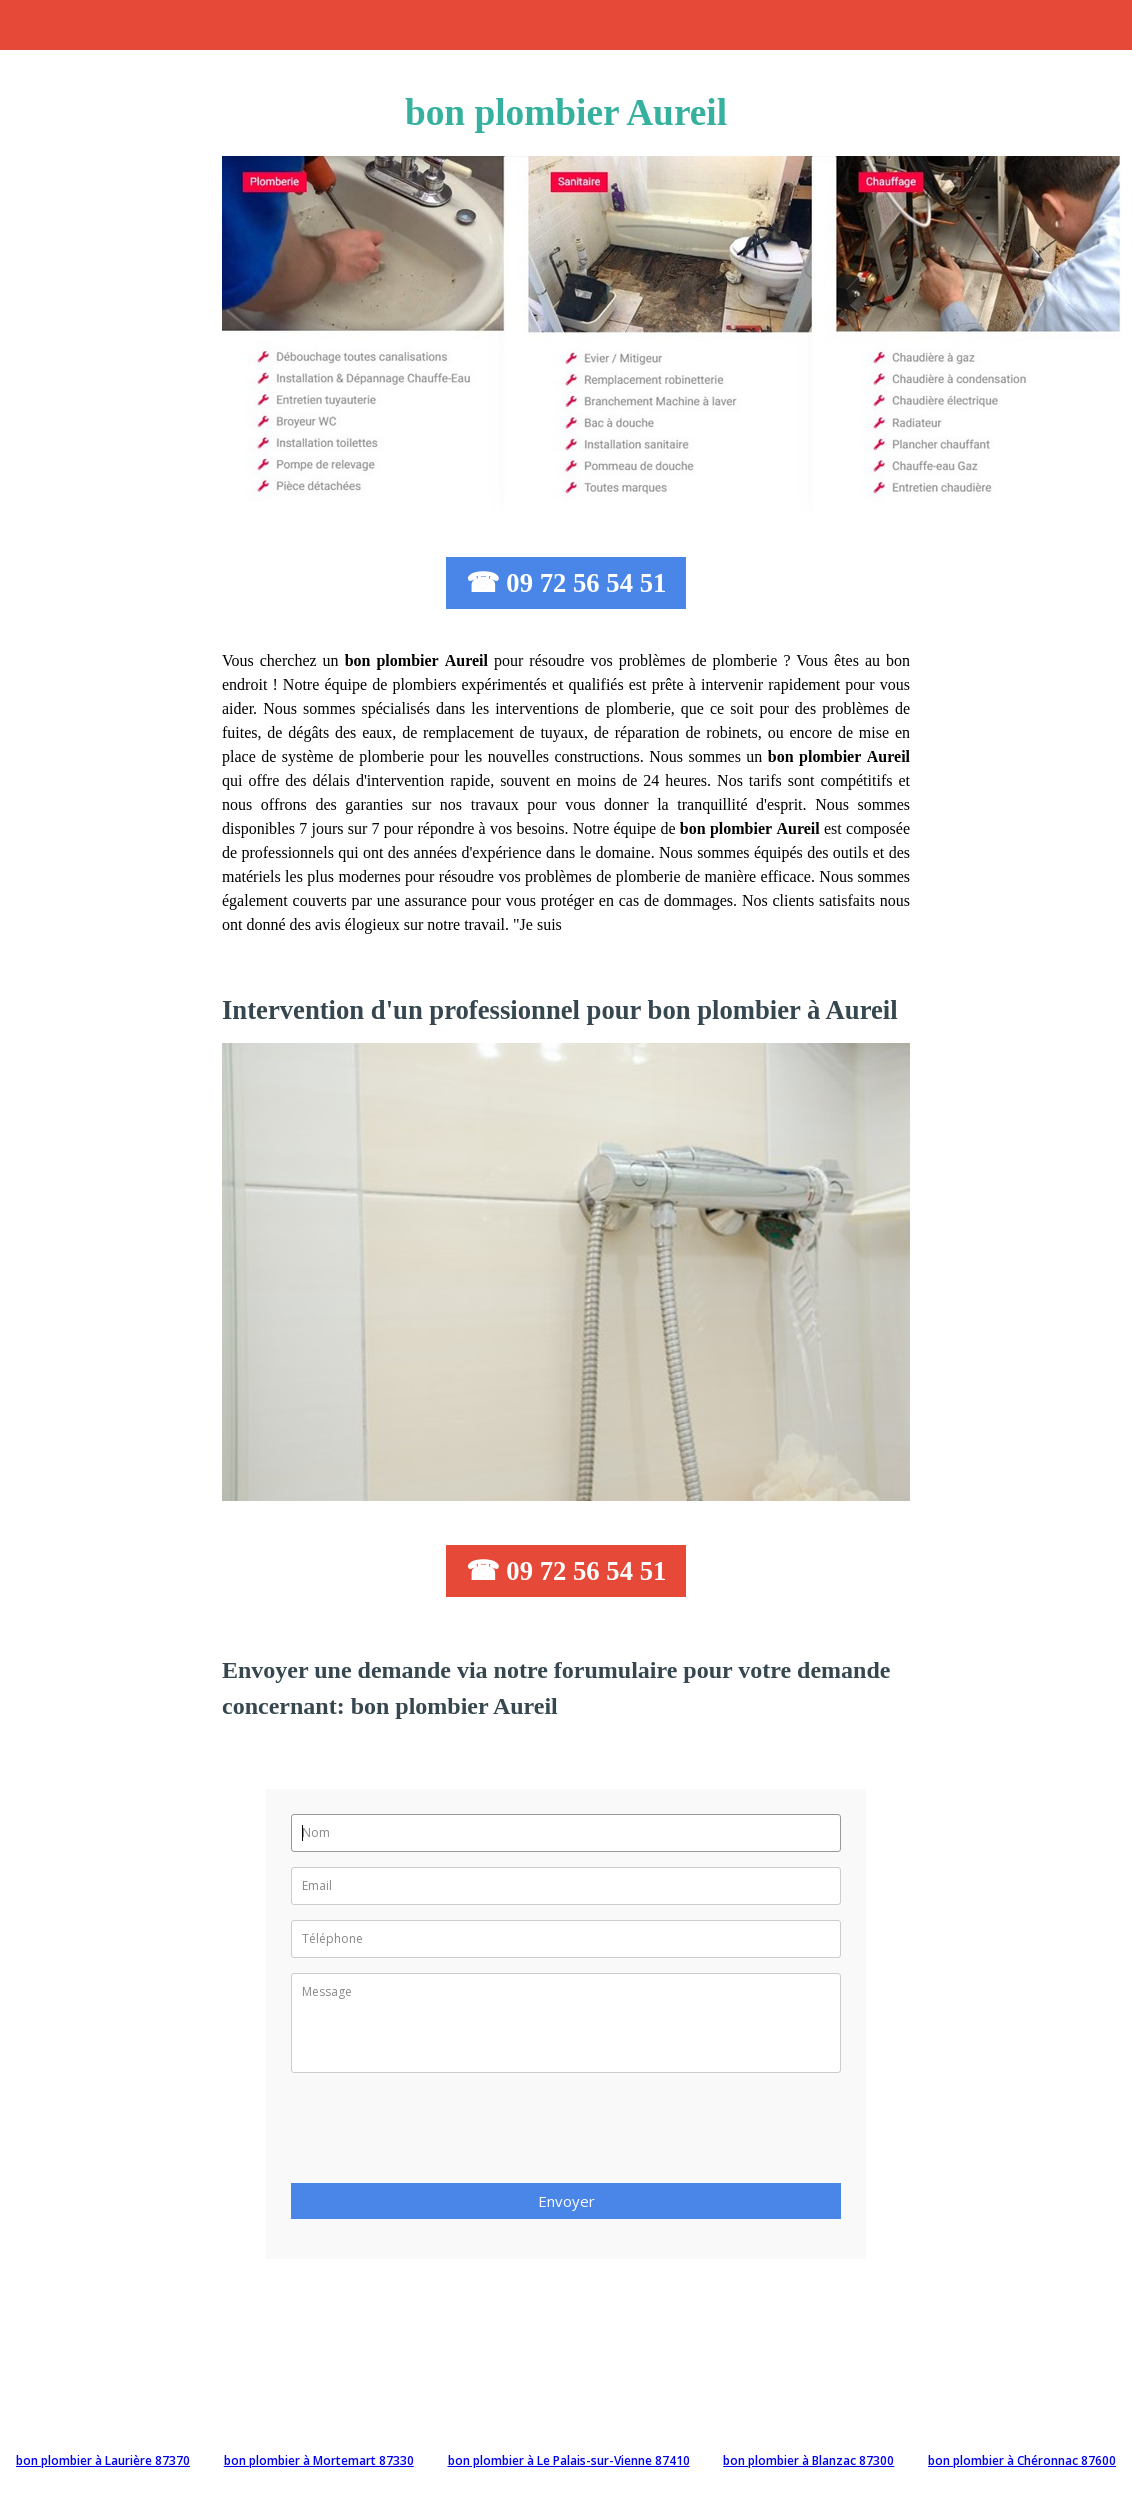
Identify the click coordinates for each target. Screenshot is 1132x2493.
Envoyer (566, 2201)
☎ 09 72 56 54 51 (566, 583)
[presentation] (443, 2134)
